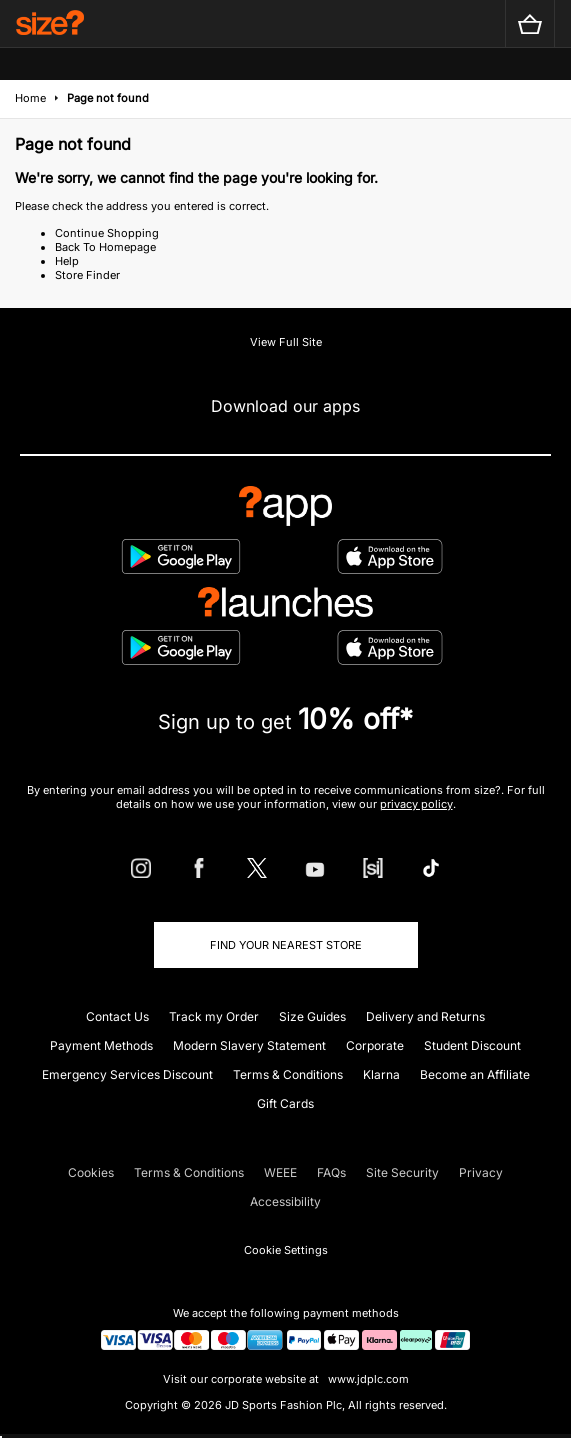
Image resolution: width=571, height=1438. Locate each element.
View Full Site (286, 342)
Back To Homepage (105, 247)
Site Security (402, 1172)
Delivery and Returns (425, 1016)
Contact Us (117, 1016)
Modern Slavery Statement (249, 1045)
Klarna (381, 1074)
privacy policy (416, 804)
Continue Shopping (107, 233)
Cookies (91, 1172)
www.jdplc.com (367, 1379)
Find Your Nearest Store (286, 945)
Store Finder (87, 275)
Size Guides (312, 1016)
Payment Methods (101, 1045)
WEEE (280, 1172)
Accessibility (285, 1201)
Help (67, 261)
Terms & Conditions (288, 1074)
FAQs (331, 1172)
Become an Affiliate (475, 1074)
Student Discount (472, 1045)
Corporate (375, 1045)
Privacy (481, 1172)
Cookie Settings (286, 1250)
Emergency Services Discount (127, 1074)
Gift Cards (285, 1103)
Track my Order (214, 1016)
